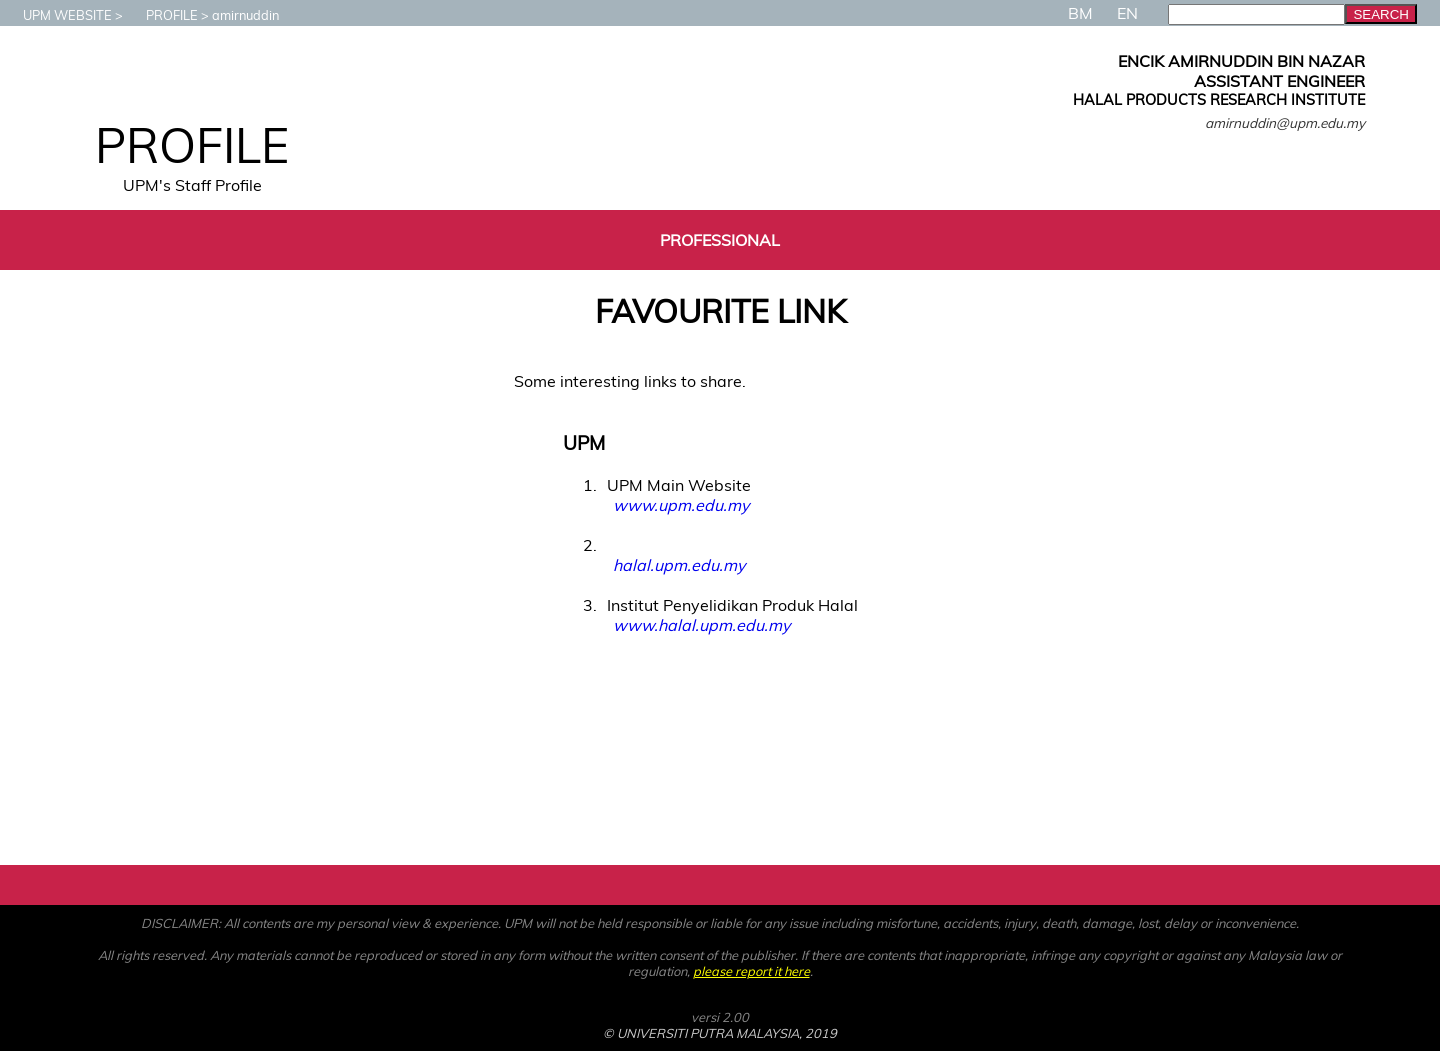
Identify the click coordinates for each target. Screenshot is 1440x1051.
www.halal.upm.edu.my (701, 625)
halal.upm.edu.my (679, 565)
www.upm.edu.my (681, 505)
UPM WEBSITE (57, 15)
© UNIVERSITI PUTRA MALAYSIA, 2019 (720, 1033)
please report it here (751, 971)
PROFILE (162, 15)
